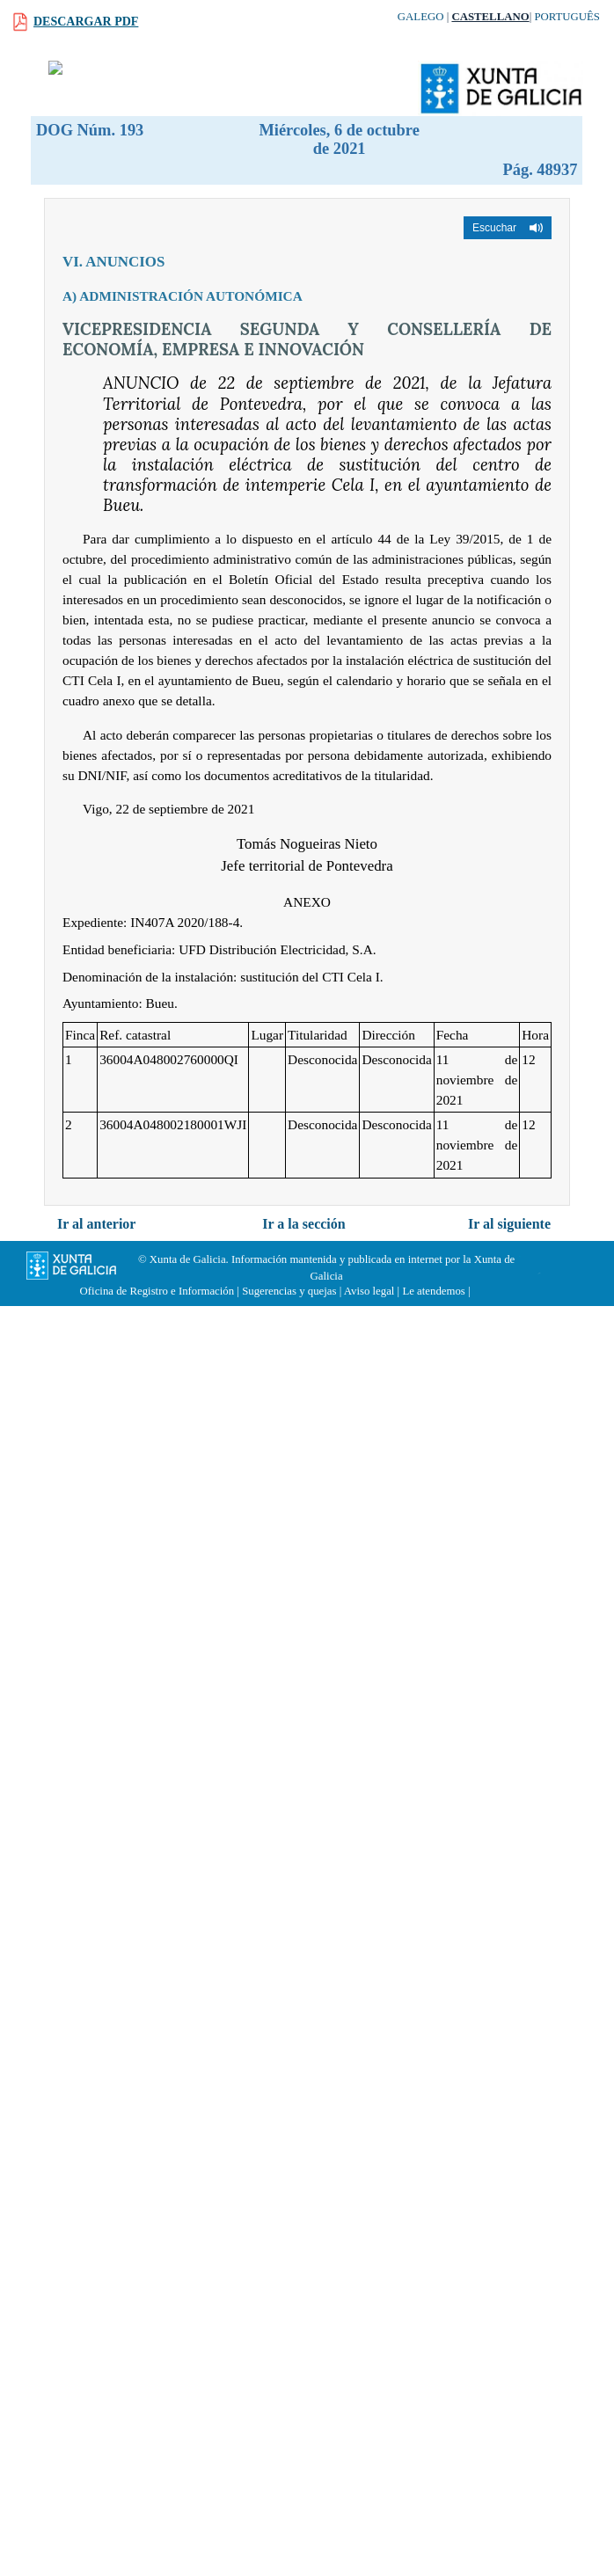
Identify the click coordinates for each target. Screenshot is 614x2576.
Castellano (490, 17)
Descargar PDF (85, 21)
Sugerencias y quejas (289, 1291)
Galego (421, 17)
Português (567, 17)
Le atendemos (433, 1291)
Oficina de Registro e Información (157, 1291)
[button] (508, 227)
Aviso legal (369, 1291)
